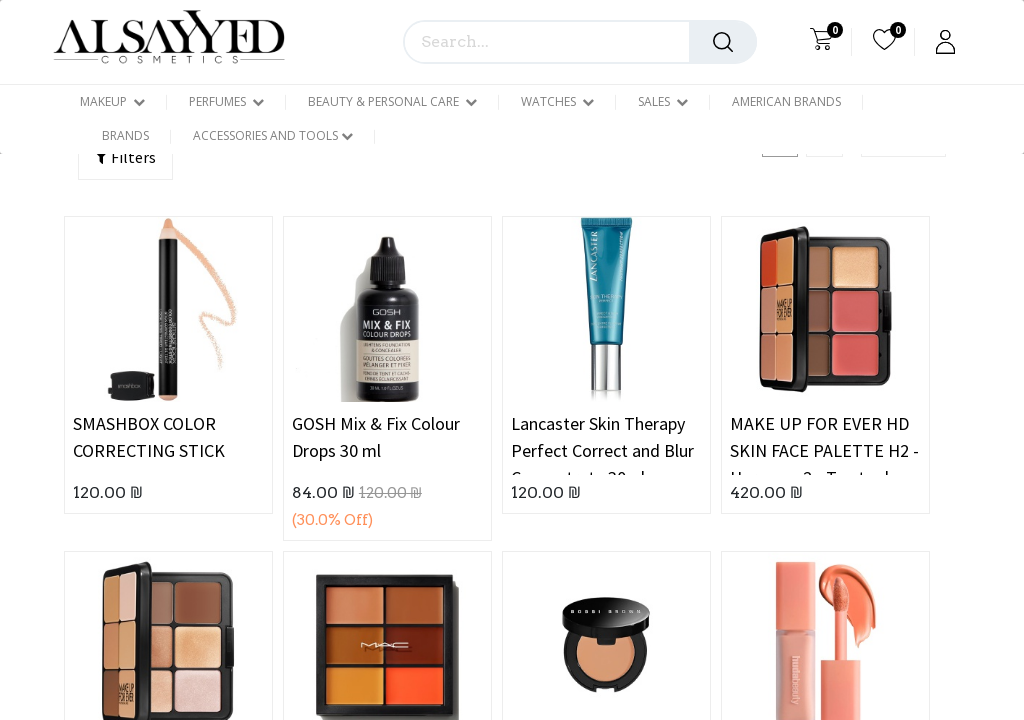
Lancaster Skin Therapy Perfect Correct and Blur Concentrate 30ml (602, 443)
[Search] (723, 42)
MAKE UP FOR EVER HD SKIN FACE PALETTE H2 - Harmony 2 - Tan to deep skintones (824, 443)
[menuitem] (786, 102)
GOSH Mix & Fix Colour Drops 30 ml (376, 437)
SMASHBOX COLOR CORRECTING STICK (149, 437)
